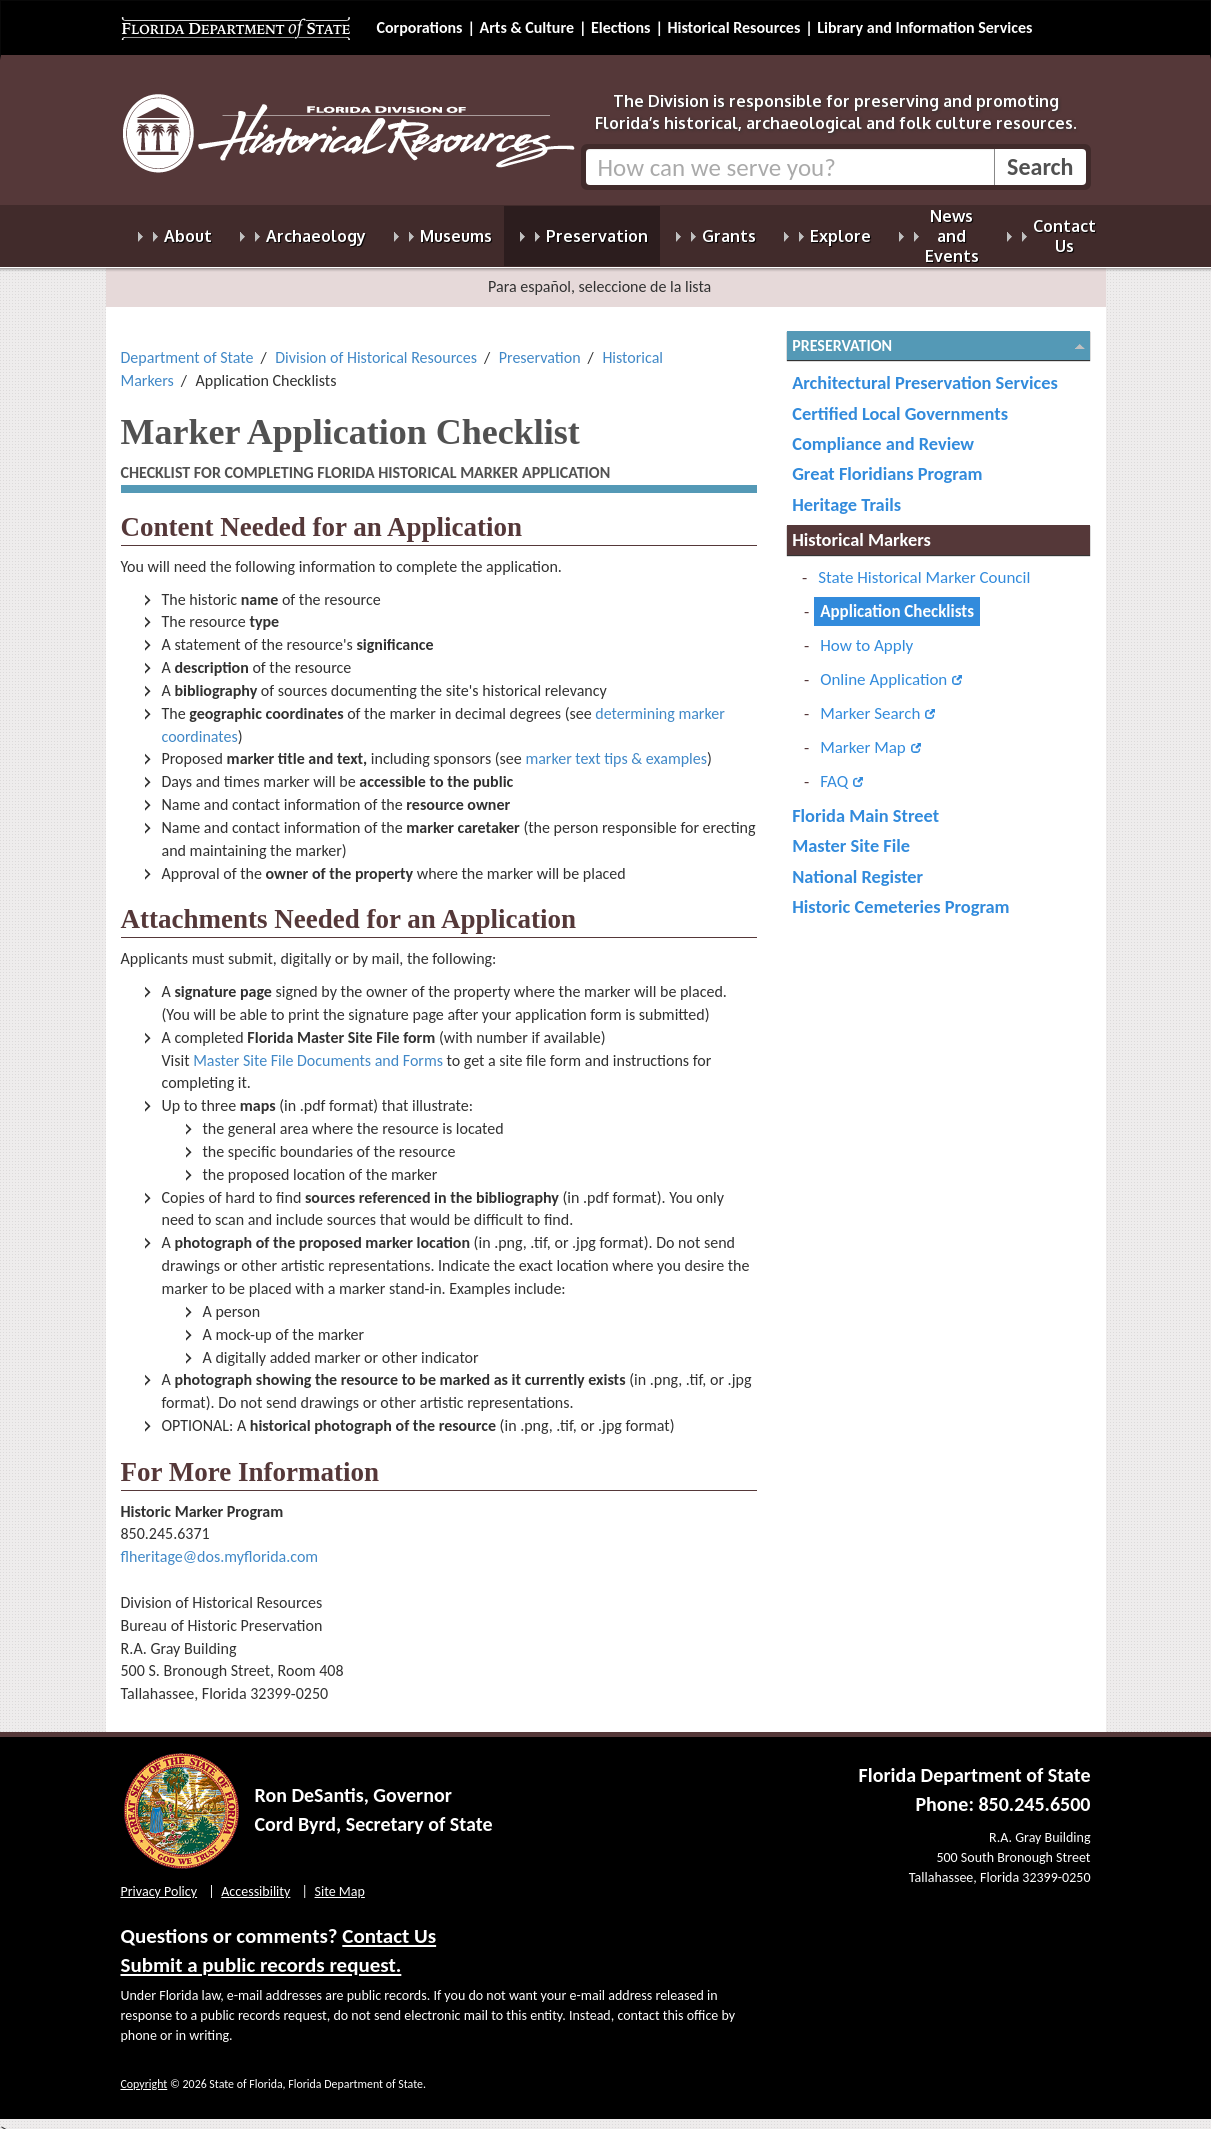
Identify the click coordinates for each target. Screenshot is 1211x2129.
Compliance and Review (883, 431)
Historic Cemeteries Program (900, 894)
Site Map (340, 1879)
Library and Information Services (924, 27)
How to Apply (866, 633)
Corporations (420, 27)
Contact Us (389, 1924)
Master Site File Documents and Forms (318, 1048)
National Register (857, 864)
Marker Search (870, 701)
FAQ (834, 769)
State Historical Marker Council (924, 565)
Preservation (540, 345)
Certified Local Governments (900, 401)
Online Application (883, 667)
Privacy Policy (159, 1879)
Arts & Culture (526, 27)
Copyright (144, 2072)
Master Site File (851, 833)
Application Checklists (897, 599)
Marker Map (863, 735)
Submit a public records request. (261, 1953)
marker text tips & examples (616, 746)
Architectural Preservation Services (925, 370)
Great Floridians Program (887, 461)
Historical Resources (733, 27)
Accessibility (255, 1879)
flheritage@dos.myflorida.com (220, 1544)
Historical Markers (861, 527)
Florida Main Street (865, 803)
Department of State (187, 345)
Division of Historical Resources (376, 345)
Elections (620, 27)
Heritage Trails (846, 492)
